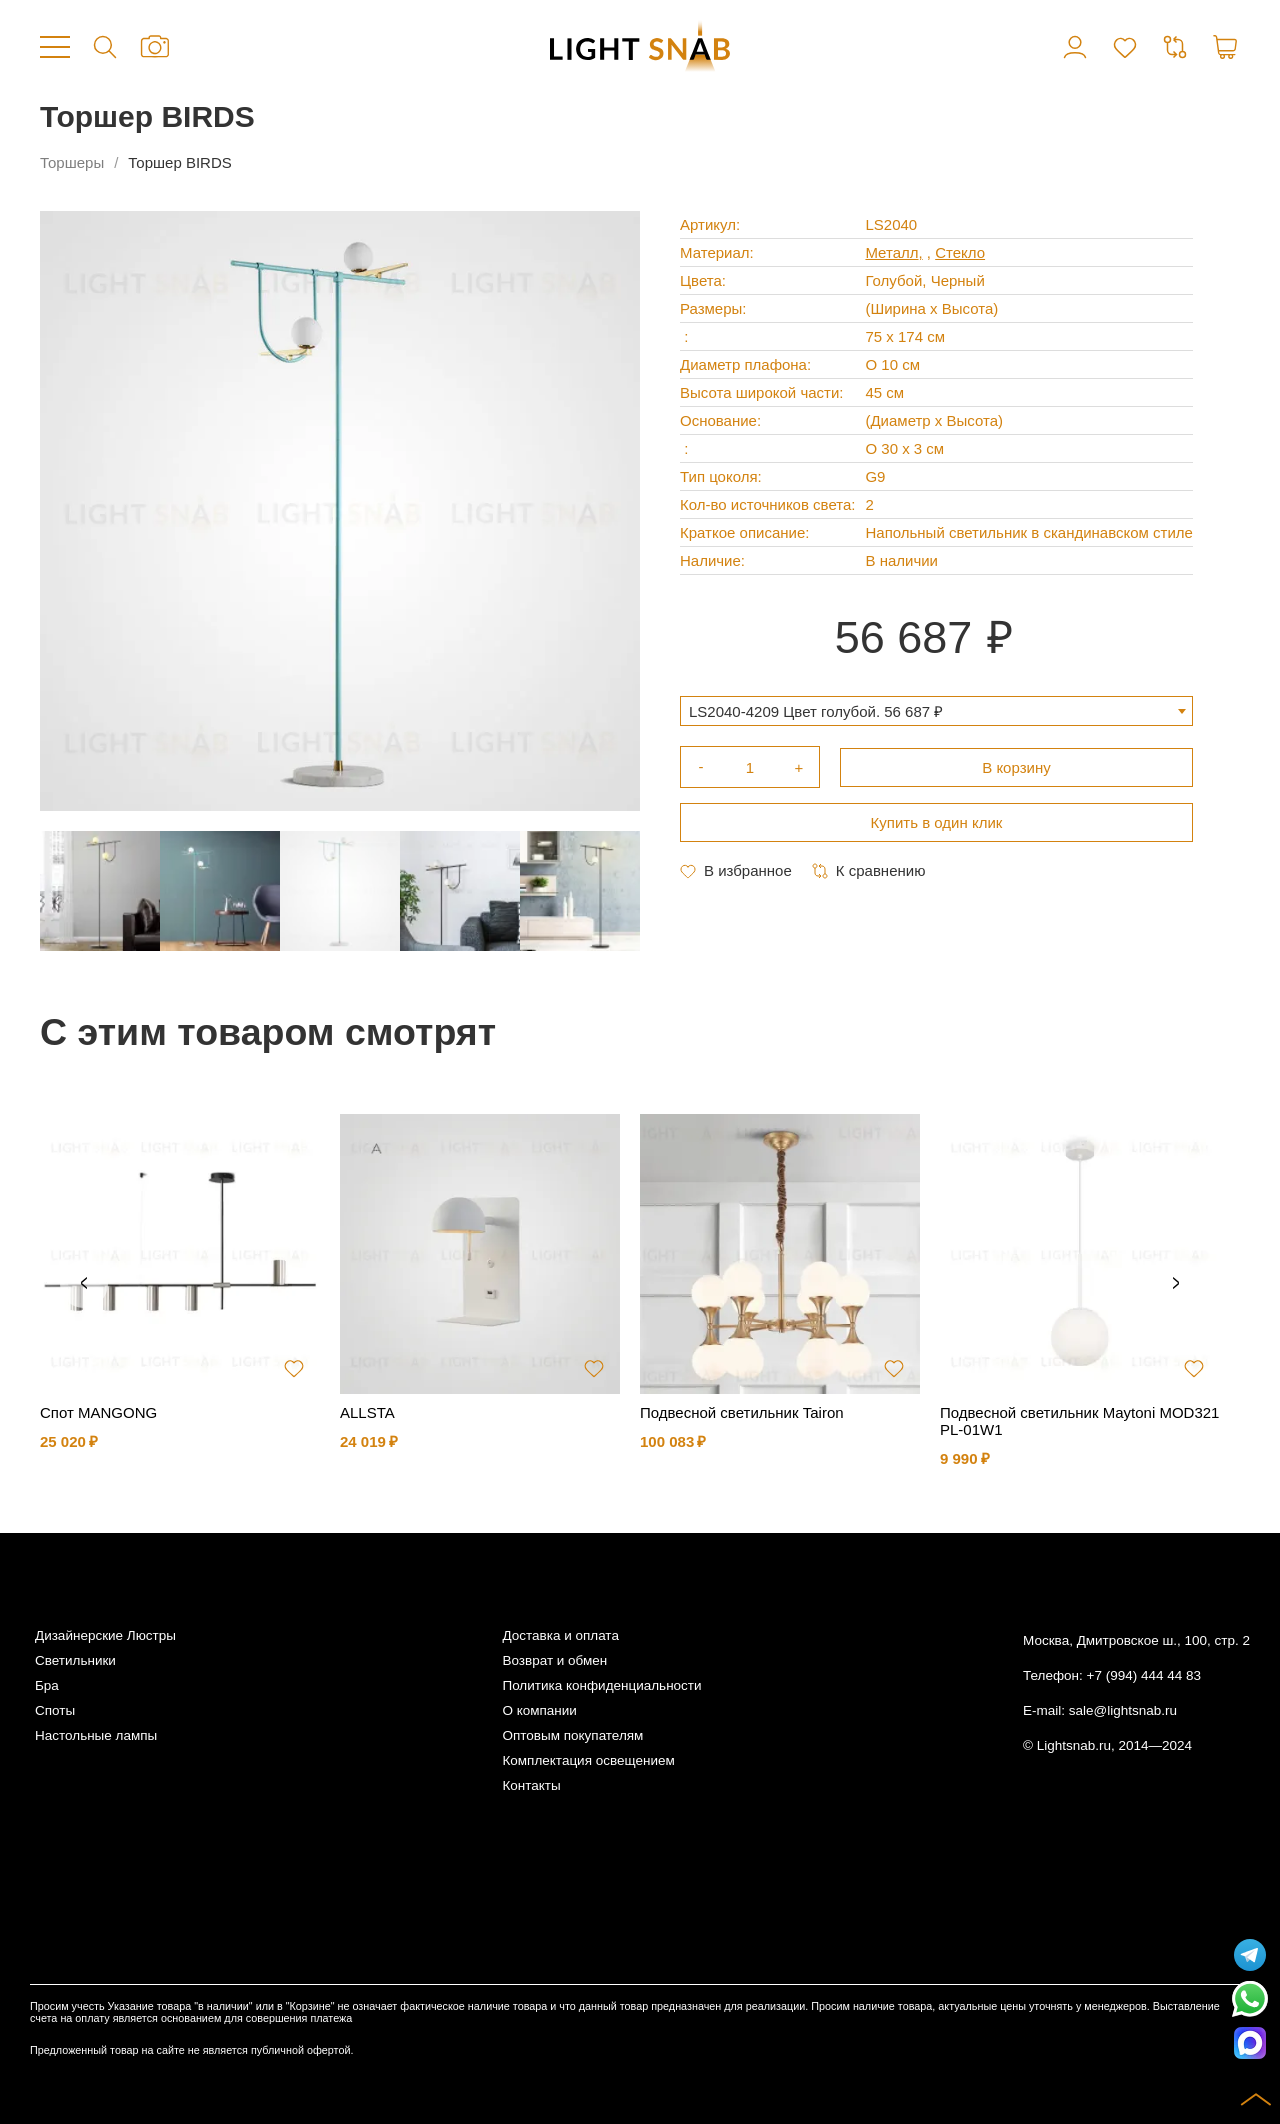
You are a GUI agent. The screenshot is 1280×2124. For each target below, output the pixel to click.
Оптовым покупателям (572, 1735)
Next (1176, 1284)
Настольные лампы (96, 1735)
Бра (47, 1685)
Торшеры (72, 162)
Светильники (75, 1660)
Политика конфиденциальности (601, 1685)
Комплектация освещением (588, 1760)
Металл (891, 252)
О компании (539, 1710)
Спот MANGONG (98, 1412)
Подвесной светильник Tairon (742, 1412)
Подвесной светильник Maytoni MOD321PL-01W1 (1079, 1421)
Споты (55, 1710)
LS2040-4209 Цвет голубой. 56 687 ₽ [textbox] (816, 711)
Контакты (531, 1785)
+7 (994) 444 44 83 (1144, 1675)
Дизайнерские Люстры (105, 1635)
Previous (84, 1284)
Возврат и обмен (554, 1660)
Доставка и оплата (560, 1635)
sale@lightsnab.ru (1123, 1710)
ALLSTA (367, 1412)
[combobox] (936, 711)
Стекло (960, 252)
